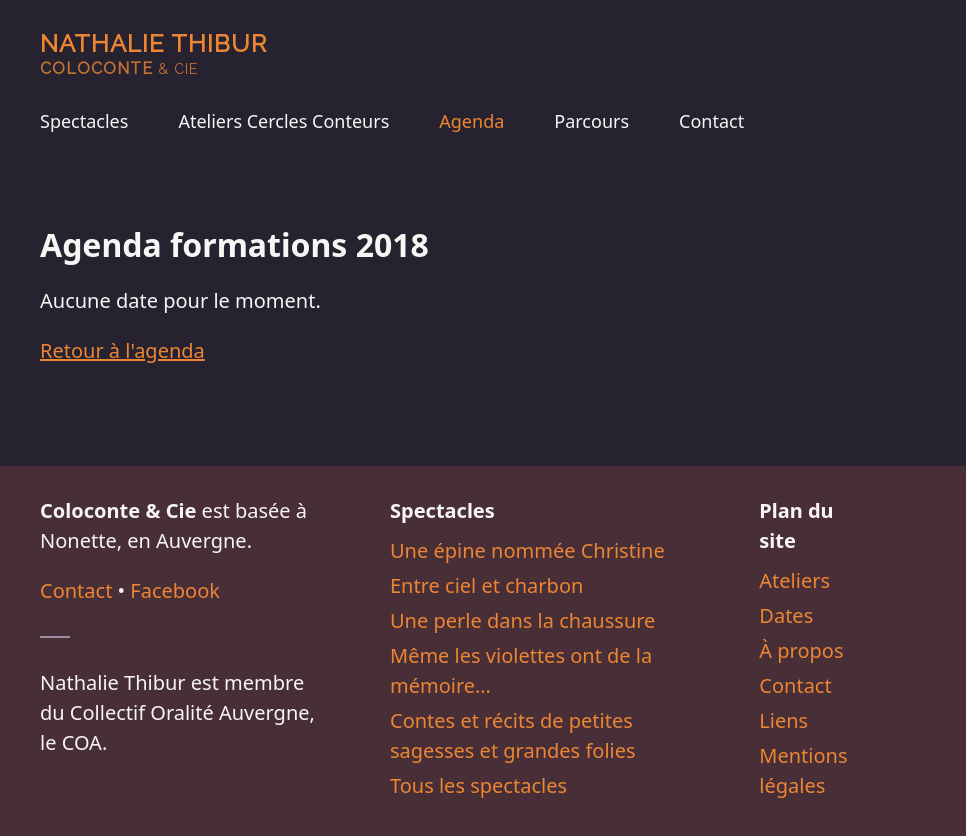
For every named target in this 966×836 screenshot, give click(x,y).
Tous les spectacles (478, 785)
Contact (711, 121)
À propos (801, 650)
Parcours (591, 121)
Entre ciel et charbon (486, 585)
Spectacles (84, 121)
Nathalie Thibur (153, 53)
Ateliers (794, 580)
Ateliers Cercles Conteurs (283, 121)
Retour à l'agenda (122, 350)
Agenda (471, 121)
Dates (786, 615)
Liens (783, 720)
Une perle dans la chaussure (522, 620)
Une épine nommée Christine (527, 550)
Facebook (175, 590)
